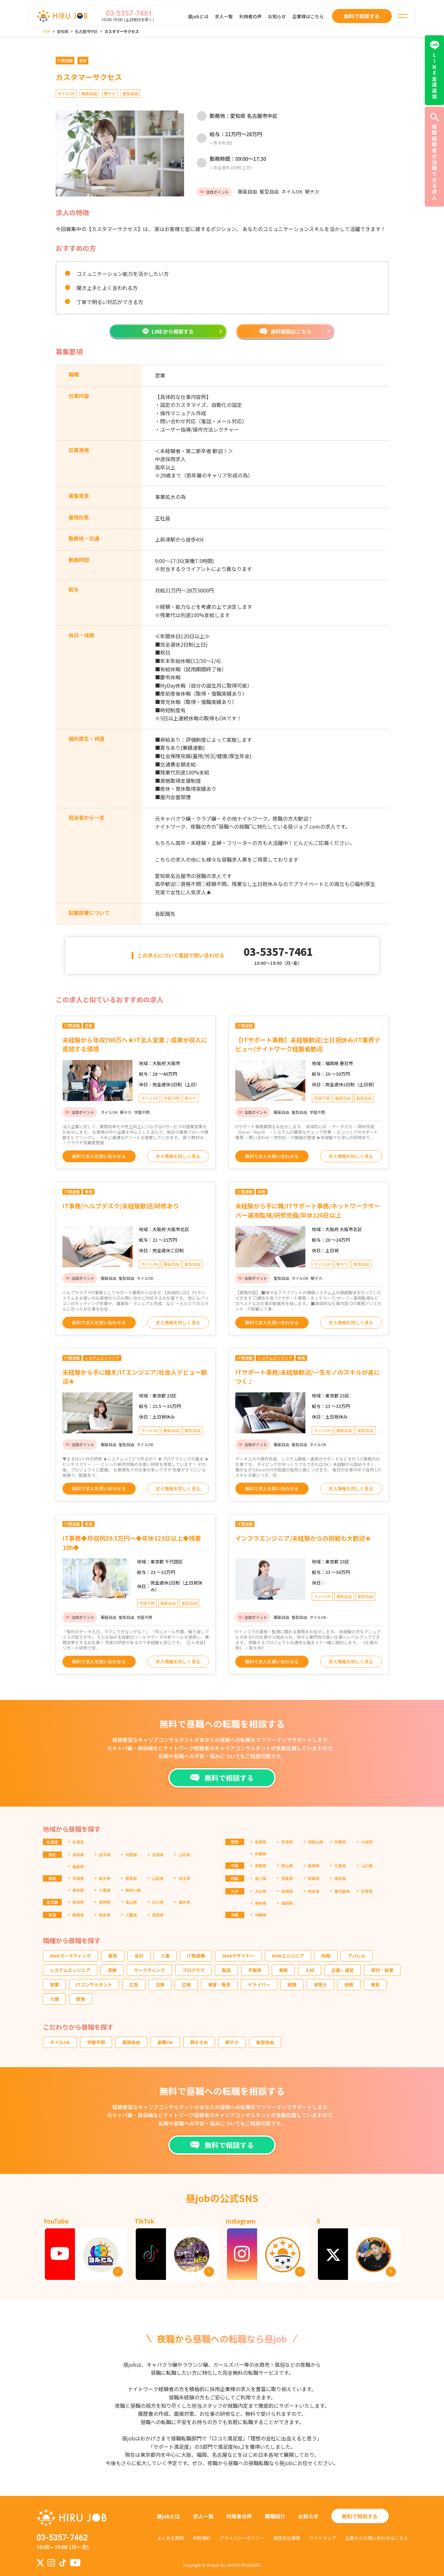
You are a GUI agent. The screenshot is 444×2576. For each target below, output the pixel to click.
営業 (54, 1984)
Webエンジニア (288, 1955)
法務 (160, 1984)
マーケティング (149, 1970)
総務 (348, 1984)
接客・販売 (219, 1984)
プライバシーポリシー (242, 2538)
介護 (54, 1999)
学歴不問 (96, 2042)
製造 (226, 1970)
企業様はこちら (308, 16)
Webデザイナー (238, 1955)
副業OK (165, 2042)
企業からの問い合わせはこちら (376, 2538)
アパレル (357, 1955)
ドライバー (259, 1984)
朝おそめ (199, 2042)
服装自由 (131, 2042)
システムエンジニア (70, 1970)
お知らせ (277, 16)
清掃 (112, 1970)
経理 (291, 1984)
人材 (309, 1970)
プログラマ (193, 1970)
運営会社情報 (286, 2538)
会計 (138, 1955)
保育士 (320, 1984)
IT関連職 (196, 1955)
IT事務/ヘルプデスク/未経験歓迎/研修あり (120, 1205)
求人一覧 (224, 16)
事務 (283, 1970)
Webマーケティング (70, 1955)
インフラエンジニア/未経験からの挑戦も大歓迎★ (303, 1538)
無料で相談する (360, 2516)
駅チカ (232, 2042)
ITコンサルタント (94, 1984)
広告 (133, 1984)
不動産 (255, 1970)
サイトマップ (322, 2538)
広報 (186, 1984)
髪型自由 (265, 2042)
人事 (165, 1955)
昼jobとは (198, 16)
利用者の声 (250, 16)
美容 (375, 1984)
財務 (325, 1955)
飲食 (80, 1999)
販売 (112, 1955)
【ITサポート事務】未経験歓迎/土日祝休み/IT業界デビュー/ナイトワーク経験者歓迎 (307, 1044)
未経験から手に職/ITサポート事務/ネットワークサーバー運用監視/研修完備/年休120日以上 (307, 1210)
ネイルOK (60, 2042)
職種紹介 (275, 2516)
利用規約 (202, 2538)
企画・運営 (342, 1970)
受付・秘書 (382, 1970)
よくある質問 (170, 2538)
